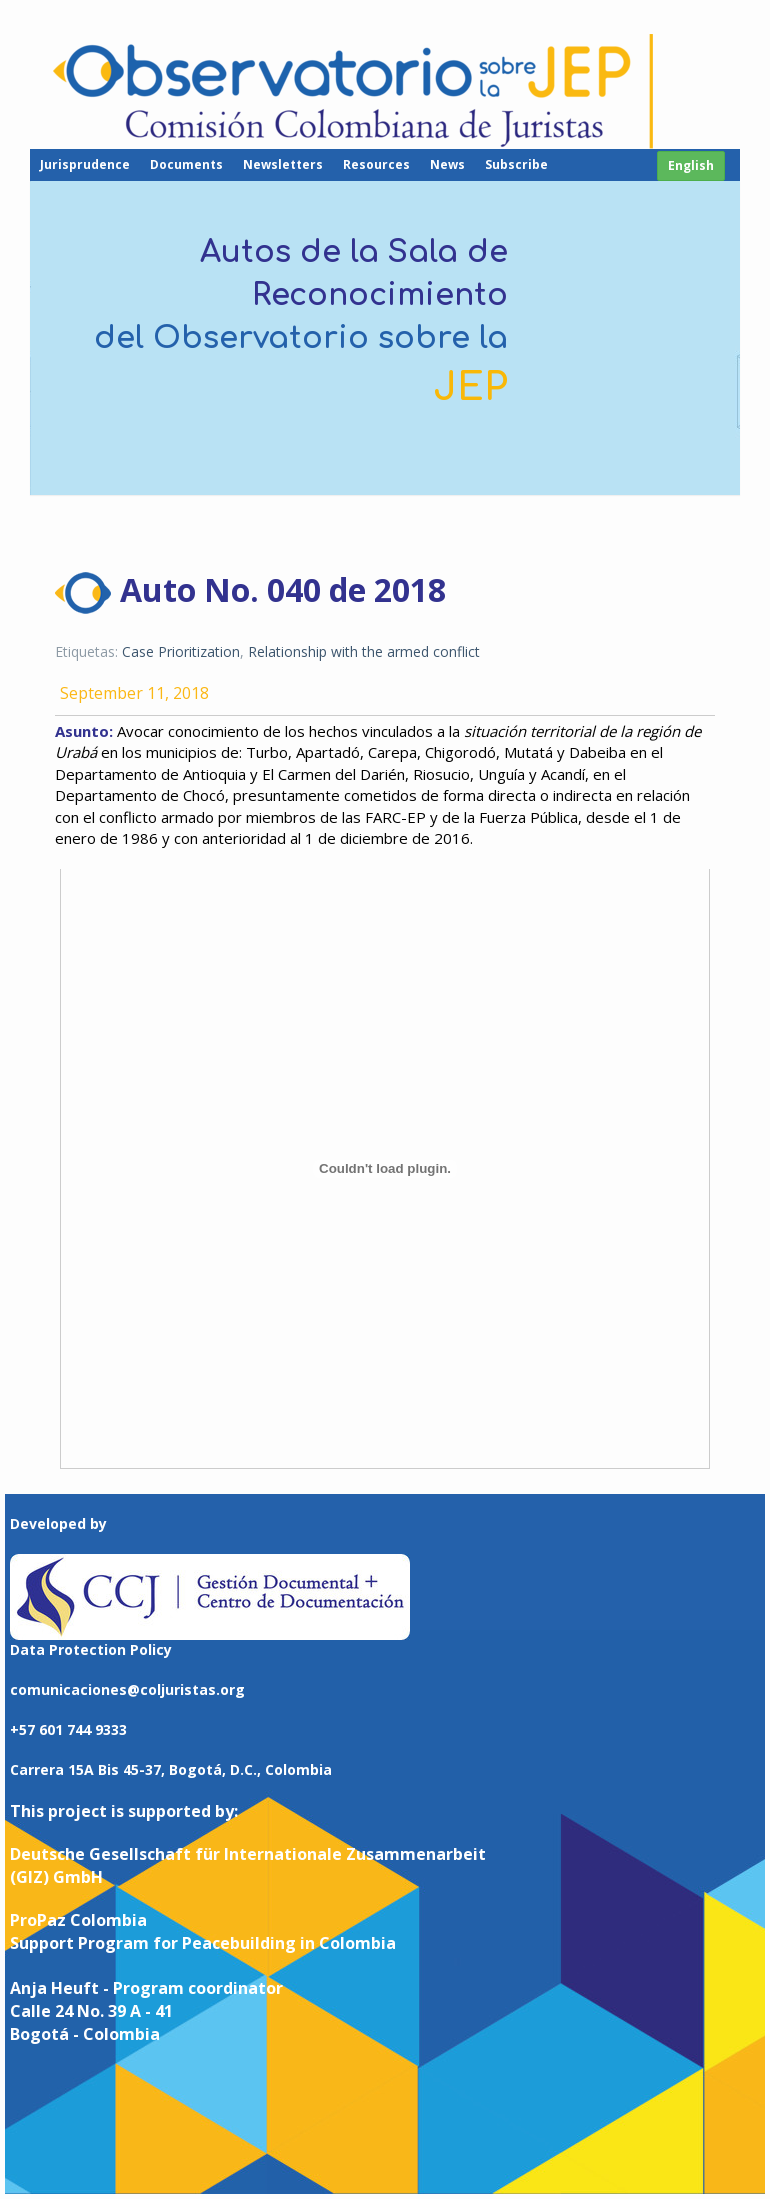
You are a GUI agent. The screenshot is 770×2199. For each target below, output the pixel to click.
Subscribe (516, 164)
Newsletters (283, 164)
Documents (186, 164)
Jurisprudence (85, 164)
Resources (376, 164)
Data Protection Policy (91, 1649)
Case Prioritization (181, 651)
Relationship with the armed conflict (364, 651)
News (447, 164)
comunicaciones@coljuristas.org (127, 1689)
